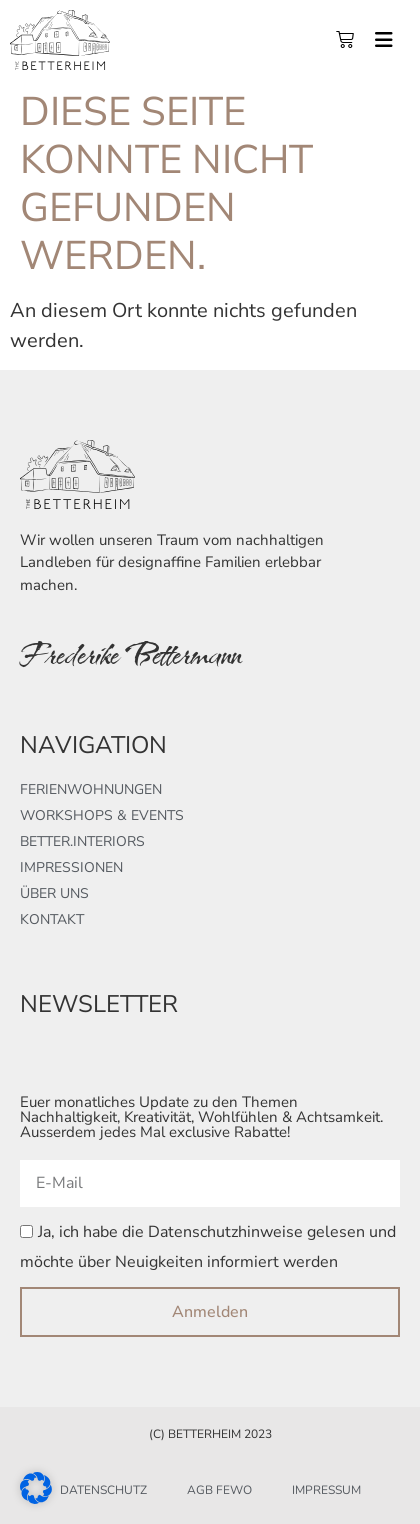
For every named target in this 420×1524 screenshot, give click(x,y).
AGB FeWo (219, 1490)
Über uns (54, 893)
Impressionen (71, 867)
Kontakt (52, 919)
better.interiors (82, 841)
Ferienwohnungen (91, 789)
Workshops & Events (102, 815)
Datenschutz (103, 1490)
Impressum (326, 1490)
